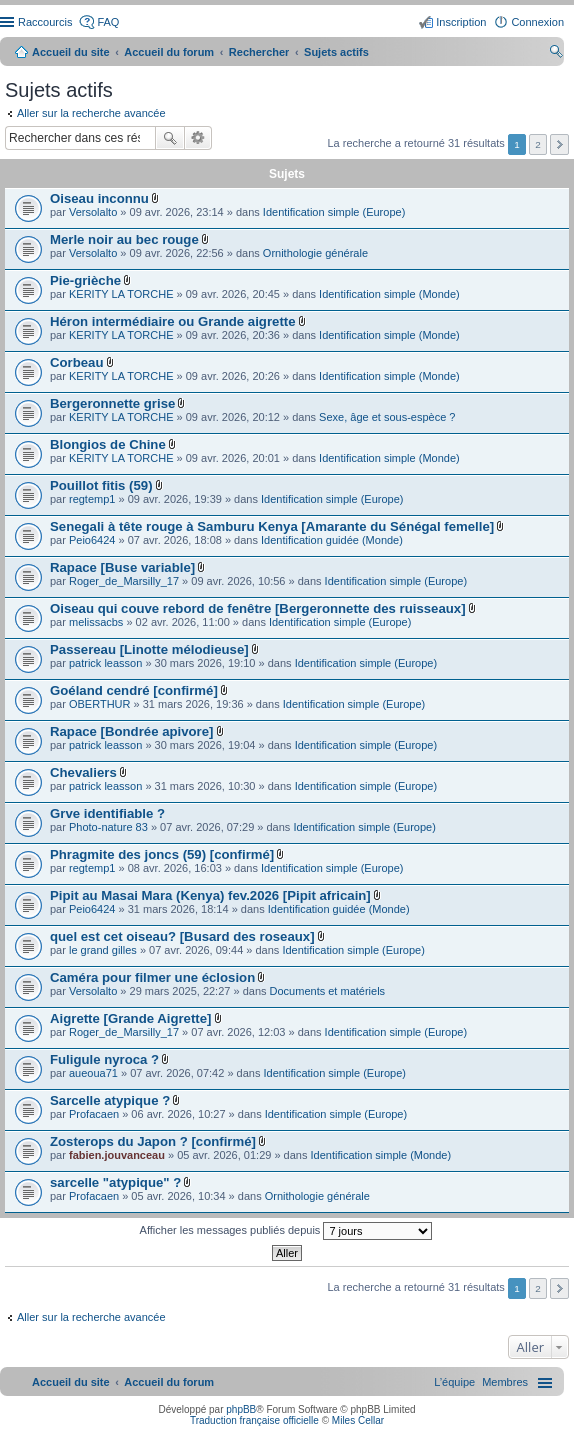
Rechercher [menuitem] (556, 54)
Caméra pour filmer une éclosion (152, 977)
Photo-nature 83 (108, 827)
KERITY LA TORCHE (121, 294)
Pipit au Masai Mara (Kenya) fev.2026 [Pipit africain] (210, 895)
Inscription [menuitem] (461, 22)
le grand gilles (103, 950)
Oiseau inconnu (99, 198)
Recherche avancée (198, 138)
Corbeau (77, 362)
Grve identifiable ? (107, 813)
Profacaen (94, 1114)
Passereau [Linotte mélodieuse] (149, 649)
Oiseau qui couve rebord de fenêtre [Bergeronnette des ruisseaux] (258, 608)
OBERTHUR (100, 704)
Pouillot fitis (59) (101, 485)
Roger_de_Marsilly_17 (124, 581)
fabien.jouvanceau (117, 1155)
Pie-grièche (85, 280)
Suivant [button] (559, 144)
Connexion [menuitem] (537, 22)
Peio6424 (92, 540)
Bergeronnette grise (112, 403)
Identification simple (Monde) (389, 294)
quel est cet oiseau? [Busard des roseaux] (182, 936)
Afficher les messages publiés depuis (286, 1231)
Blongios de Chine (108, 444)
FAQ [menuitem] (108, 22)
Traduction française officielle (254, 1420)
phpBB (241, 1409)
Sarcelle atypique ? (110, 1100)
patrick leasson (105, 663)
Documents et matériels (328, 991)
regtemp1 (92, 499)
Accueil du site (71, 52)
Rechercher (170, 138)
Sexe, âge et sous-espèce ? (387, 417)
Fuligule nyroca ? (104, 1059)
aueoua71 (93, 1073)
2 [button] (538, 144)
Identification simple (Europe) (334, 212)
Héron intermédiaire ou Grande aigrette (173, 321)
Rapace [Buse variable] (122, 567)
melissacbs (96, 622)
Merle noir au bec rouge (124, 239)
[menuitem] (505, 1382)
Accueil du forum (169, 52)
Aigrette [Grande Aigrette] (130, 1018)
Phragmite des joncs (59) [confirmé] (162, 854)
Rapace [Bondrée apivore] (131, 731)
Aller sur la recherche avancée (91, 113)
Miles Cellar (358, 1420)
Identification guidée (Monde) (332, 540)
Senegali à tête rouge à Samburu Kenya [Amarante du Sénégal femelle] (272, 526)
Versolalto (93, 212)
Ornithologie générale (315, 253)
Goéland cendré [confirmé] (134, 690)
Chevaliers (83, 772)
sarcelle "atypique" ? (115, 1182)
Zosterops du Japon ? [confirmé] (153, 1141)
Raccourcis (45, 22)
